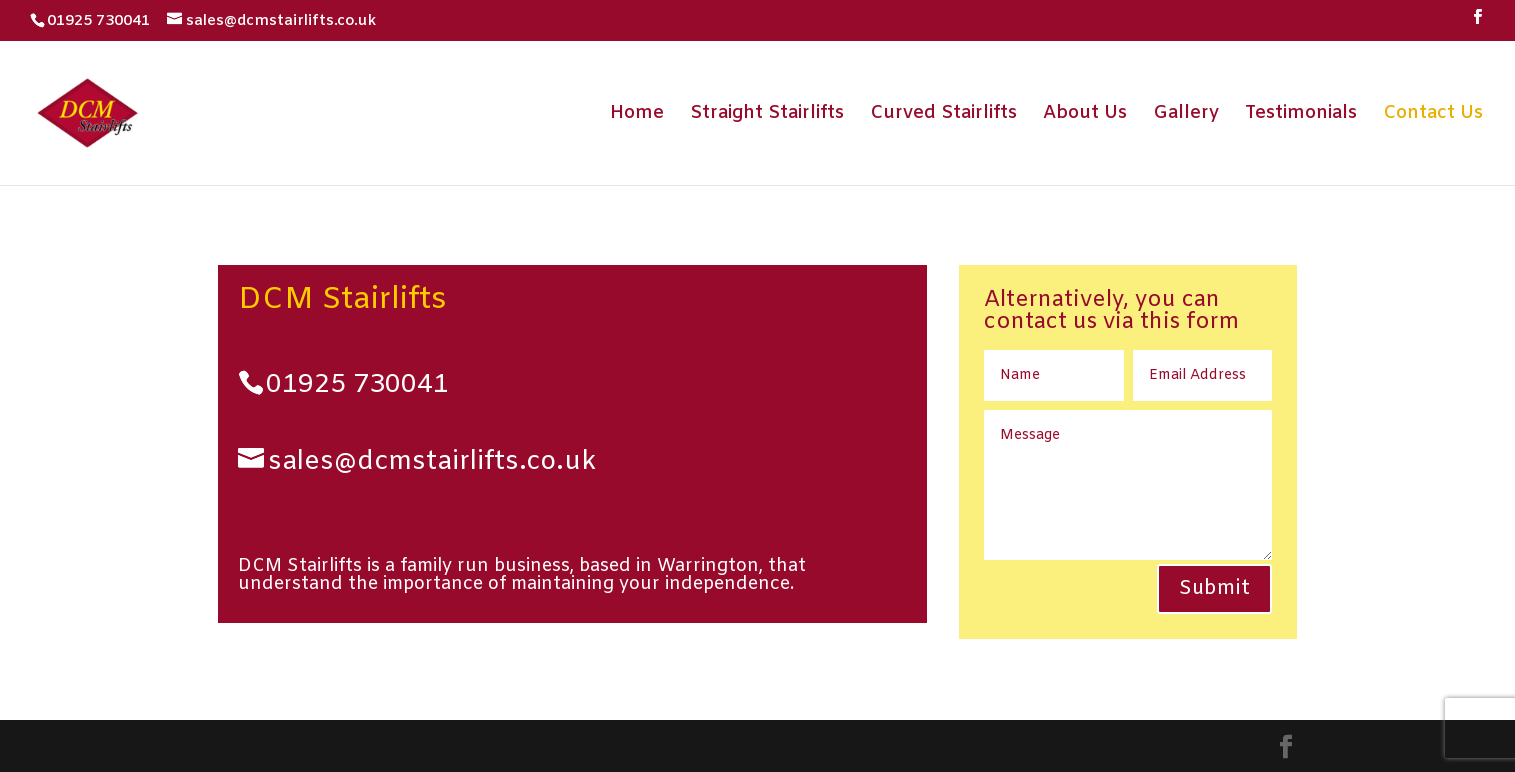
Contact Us (1433, 115)
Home (637, 115)
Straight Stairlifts (767, 115)
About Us (1085, 115)
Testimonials (1301, 115)
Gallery (1186, 115)
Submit (1214, 588)
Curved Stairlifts (943, 115)
